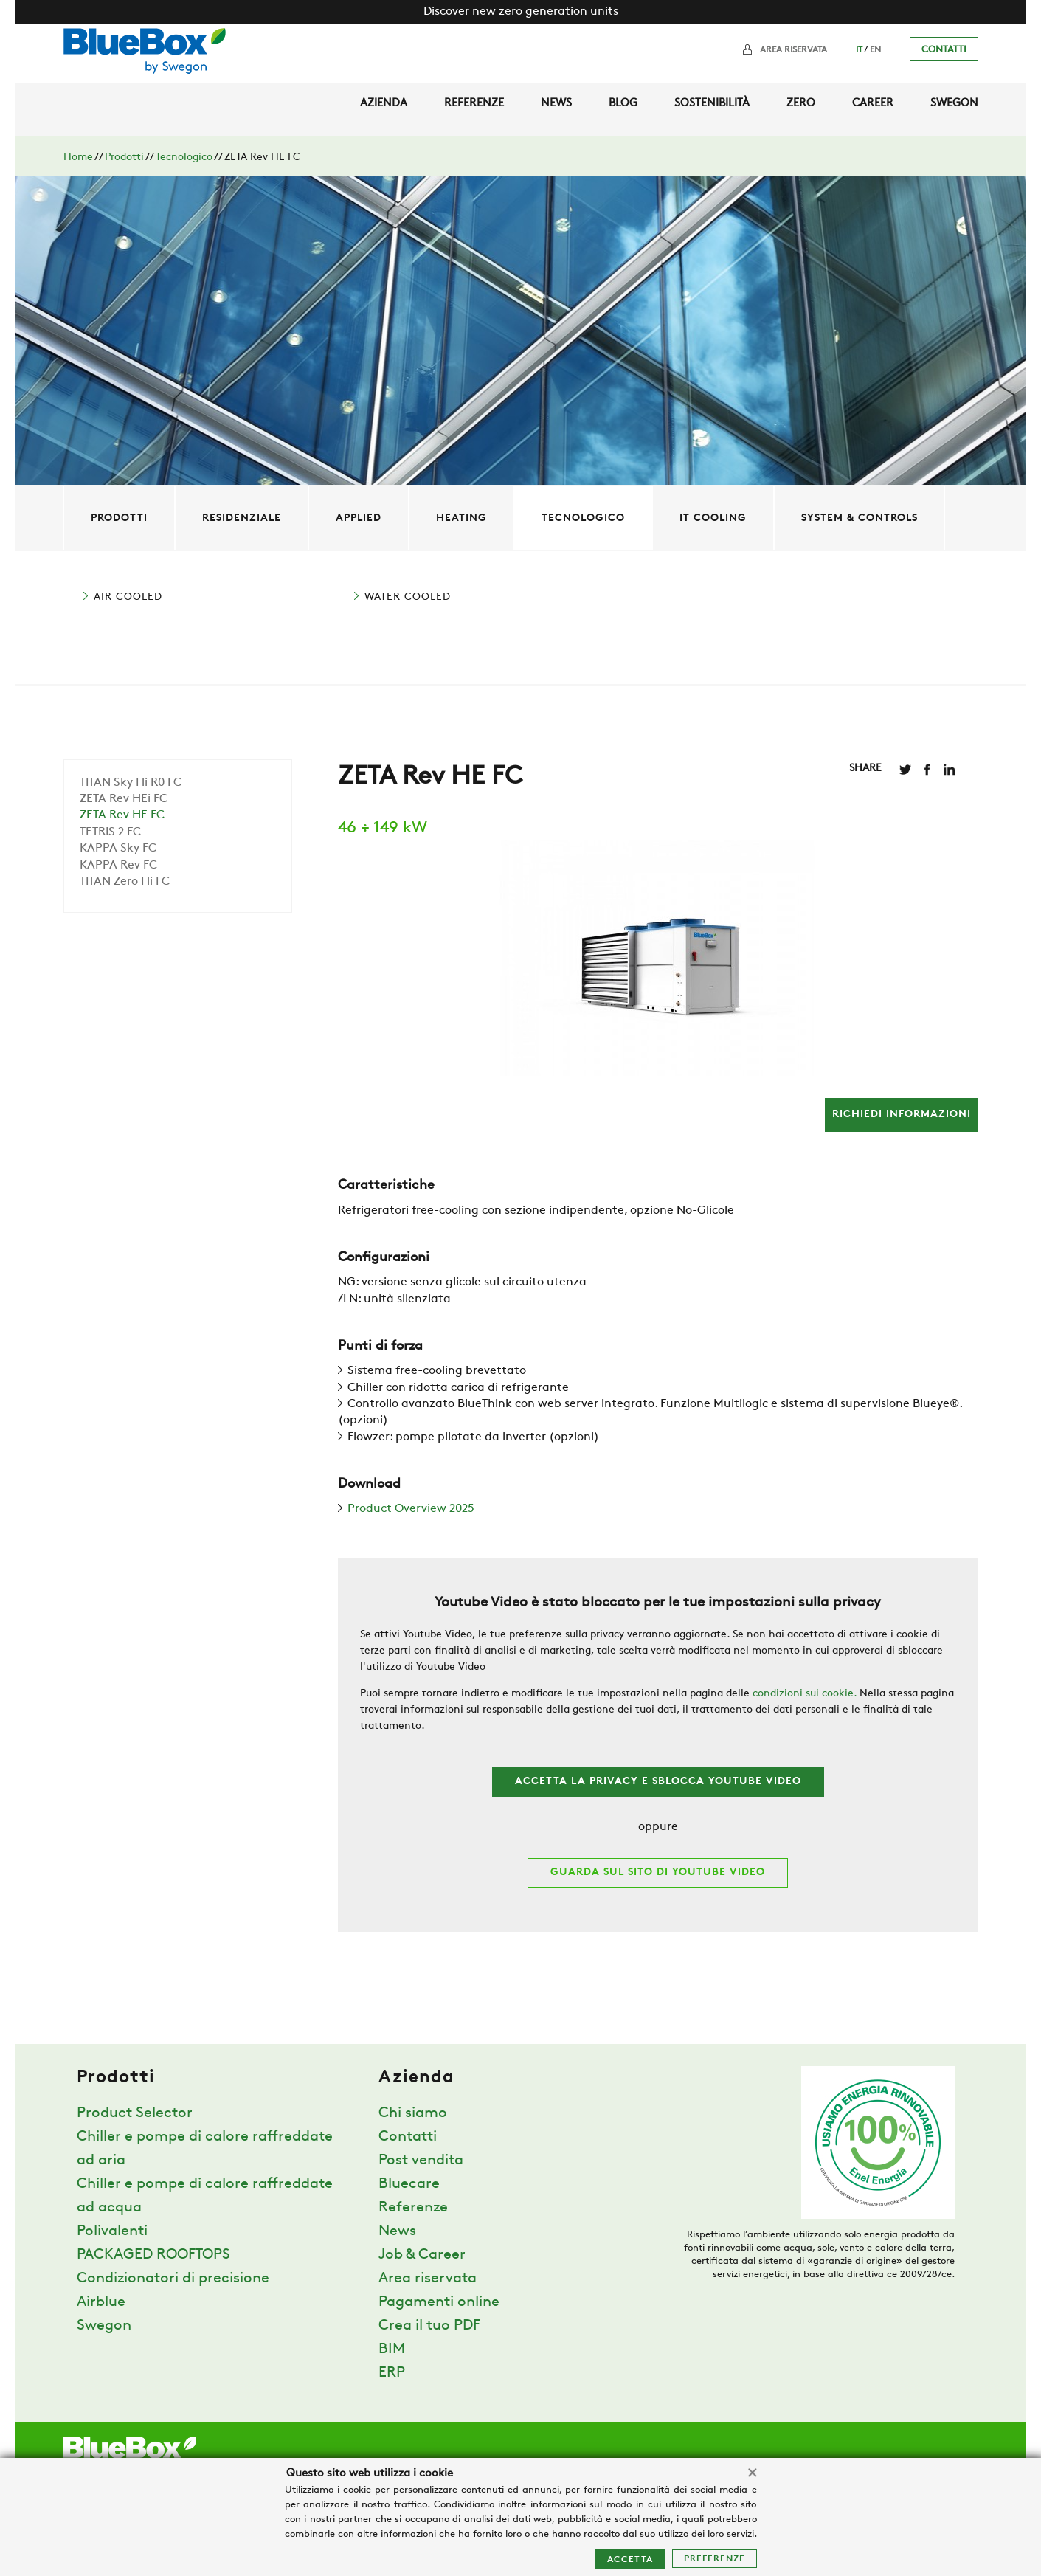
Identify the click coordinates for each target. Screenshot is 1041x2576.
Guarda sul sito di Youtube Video (657, 1872)
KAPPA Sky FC (118, 848)
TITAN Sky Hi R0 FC (130, 783)
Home (78, 157)
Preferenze (714, 2559)
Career (872, 103)
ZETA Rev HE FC (122, 815)
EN (875, 50)
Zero (800, 103)
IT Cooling (713, 518)
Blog (623, 103)
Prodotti (124, 157)
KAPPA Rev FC (118, 865)
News (556, 103)
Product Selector (135, 2113)
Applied (358, 518)
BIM (391, 2349)
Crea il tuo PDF (429, 2325)
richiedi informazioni (901, 1114)
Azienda (383, 103)
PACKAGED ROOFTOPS (153, 2255)
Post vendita (420, 2160)
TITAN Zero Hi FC (125, 882)
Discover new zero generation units (520, 12)
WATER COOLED (407, 597)
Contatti (943, 50)
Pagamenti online (438, 2302)
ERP (391, 2373)
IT (859, 50)
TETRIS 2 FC (110, 832)
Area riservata (793, 50)
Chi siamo (412, 2113)
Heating (461, 518)
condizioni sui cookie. (805, 1693)
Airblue (101, 2302)
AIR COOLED (128, 597)
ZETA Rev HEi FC (123, 799)
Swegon (954, 103)
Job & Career (422, 2255)
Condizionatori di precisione (173, 2278)
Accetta (630, 2559)
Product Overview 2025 (410, 1509)
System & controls (859, 518)
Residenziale (241, 518)
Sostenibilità (712, 103)
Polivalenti (112, 2231)
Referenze (474, 103)
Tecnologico (184, 157)
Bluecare (409, 2184)
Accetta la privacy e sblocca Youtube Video (658, 1781)
